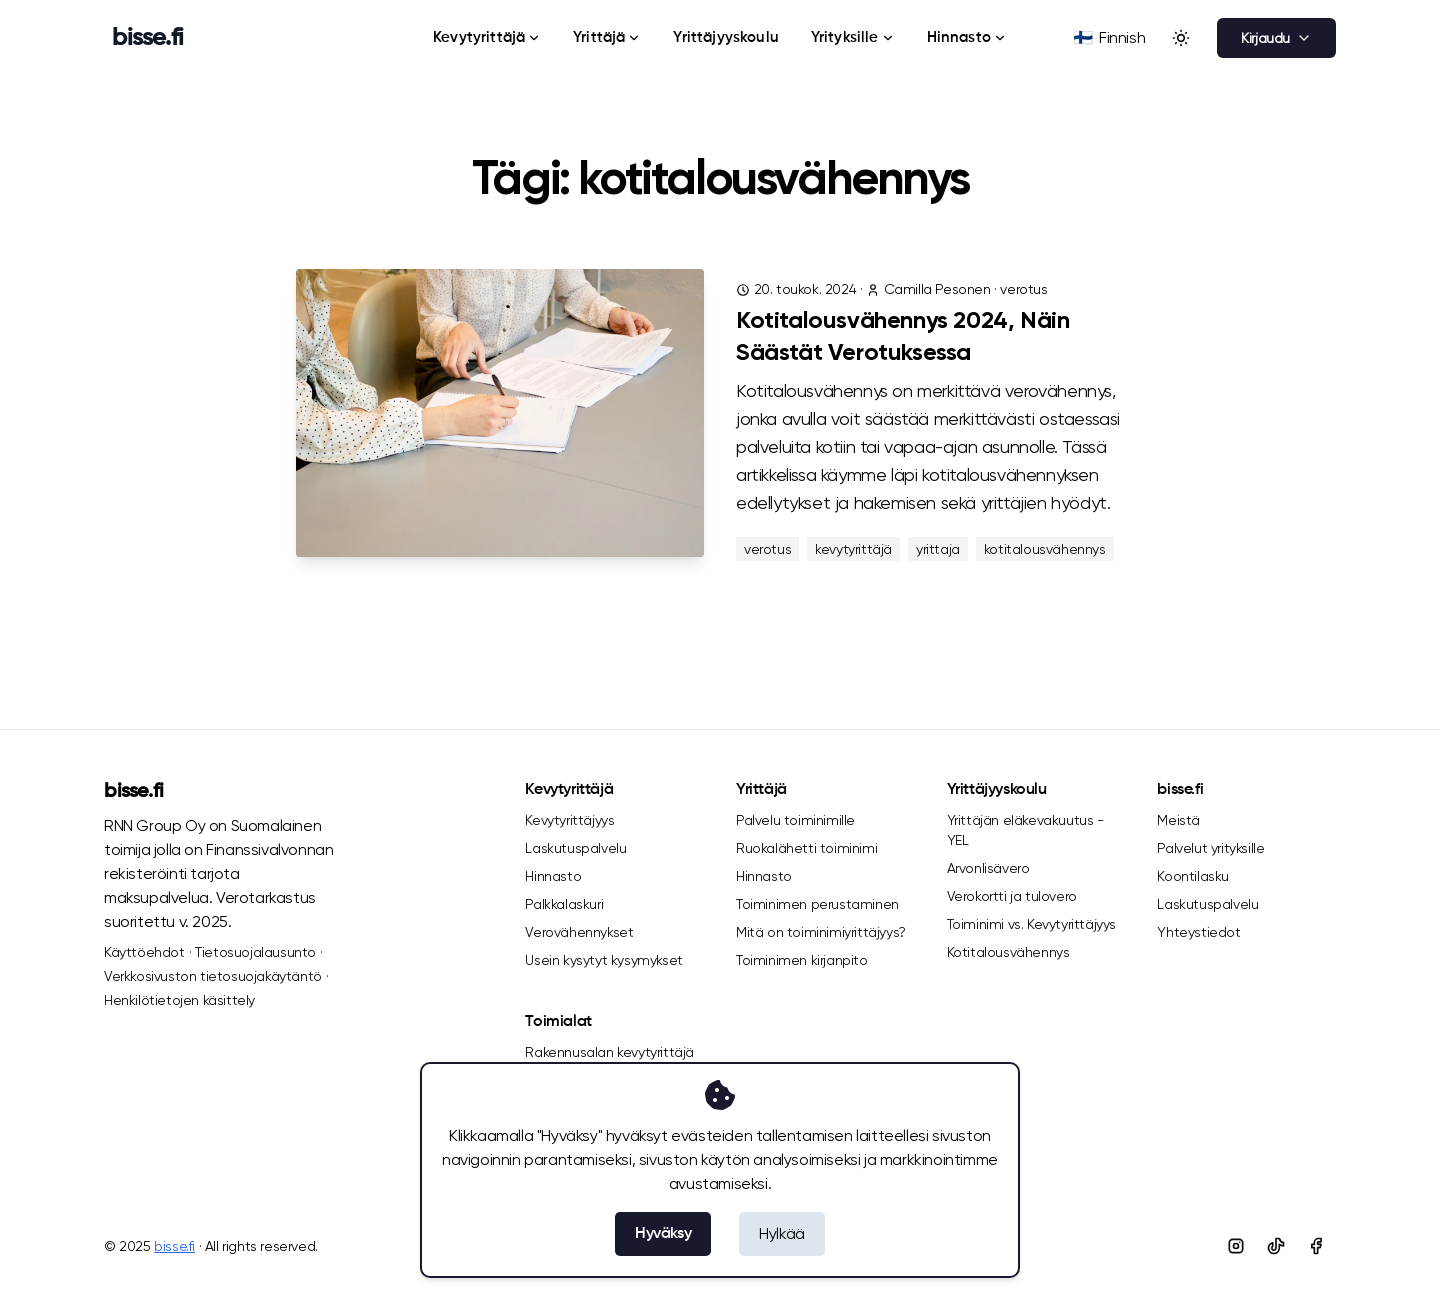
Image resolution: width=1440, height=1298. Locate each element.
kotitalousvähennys (1045, 549)
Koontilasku (1193, 876)
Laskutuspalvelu (575, 848)
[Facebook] (1316, 1246)
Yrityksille (853, 37)
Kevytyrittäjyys (569, 820)
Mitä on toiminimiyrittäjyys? (821, 932)
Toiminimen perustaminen (817, 904)
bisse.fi (134, 792)
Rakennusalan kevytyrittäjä (609, 1052)
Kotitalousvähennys (1008, 952)
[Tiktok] (1276, 1246)
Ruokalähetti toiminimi (806, 848)
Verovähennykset (579, 932)
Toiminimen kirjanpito (802, 960)
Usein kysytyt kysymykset (603, 960)
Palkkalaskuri (564, 904)
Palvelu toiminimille (795, 820)
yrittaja (938, 549)
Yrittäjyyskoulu (725, 37)
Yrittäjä (607, 37)
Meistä (1178, 820)
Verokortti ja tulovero (1012, 896)
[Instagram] (1236, 1246)
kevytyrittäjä (853, 549)
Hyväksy (663, 1234)
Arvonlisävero (988, 868)
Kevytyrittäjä (487, 37)
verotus (1023, 289)
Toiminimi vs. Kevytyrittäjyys (1031, 924)
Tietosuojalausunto (255, 952)
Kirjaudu (1276, 38)
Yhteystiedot (1198, 932)
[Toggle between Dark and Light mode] (1181, 38)
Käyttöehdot (144, 952)
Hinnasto (967, 37)
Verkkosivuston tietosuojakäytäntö (213, 976)
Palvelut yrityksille (1210, 848)
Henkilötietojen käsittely (179, 1000)
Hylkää (782, 1233)
